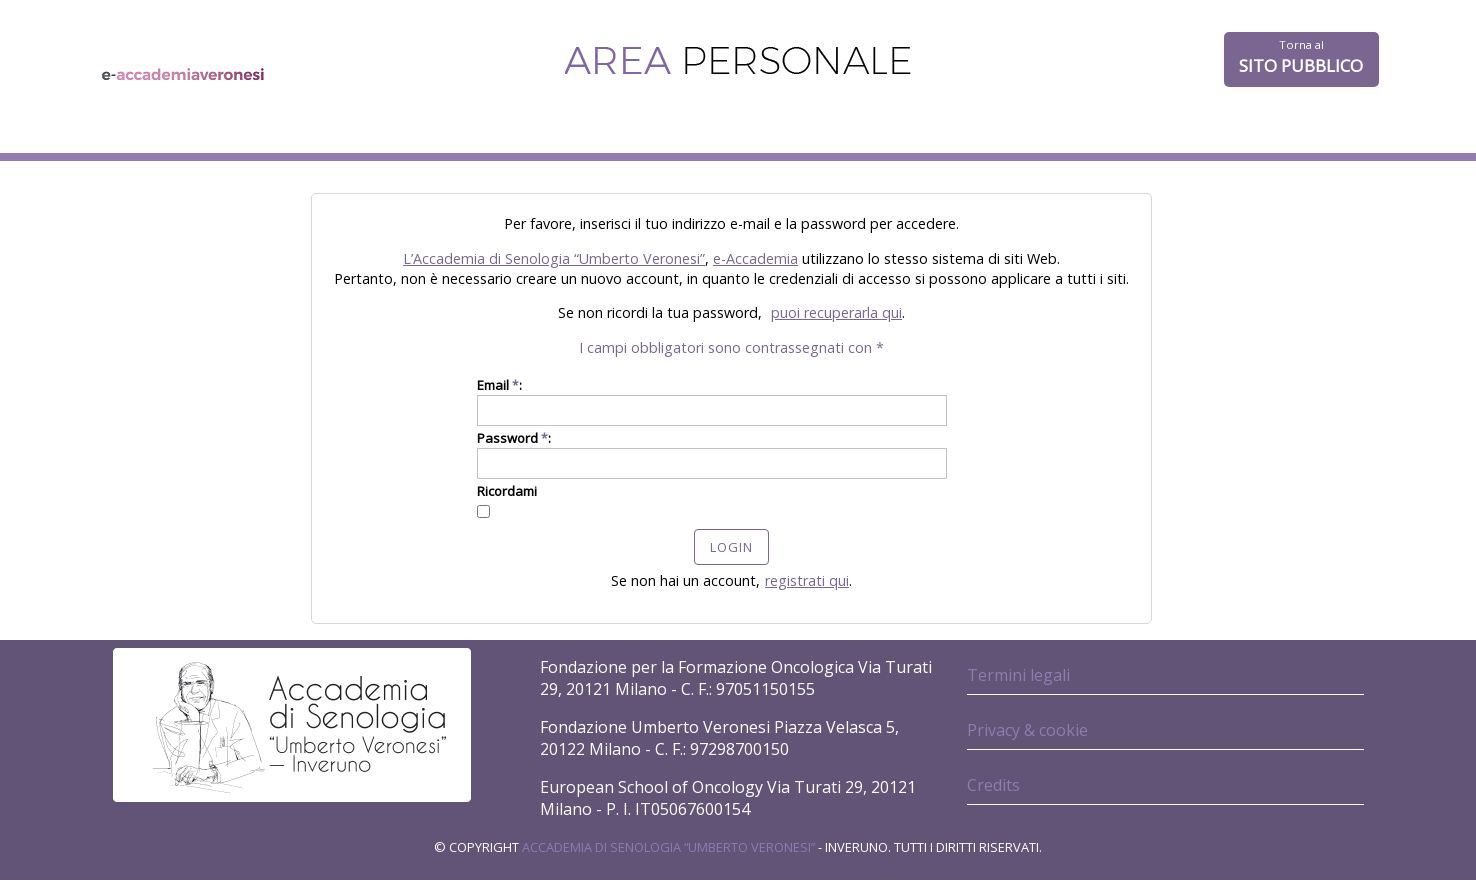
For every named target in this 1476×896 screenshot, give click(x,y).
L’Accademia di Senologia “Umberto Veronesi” (554, 258)
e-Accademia (755, 258)
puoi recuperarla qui (836, 312)
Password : (514, 438)
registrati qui (807, 580)
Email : (499, 385)
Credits (993, 785)
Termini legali (1018, 675)
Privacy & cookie (1027, 730)
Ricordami (507, 491)
